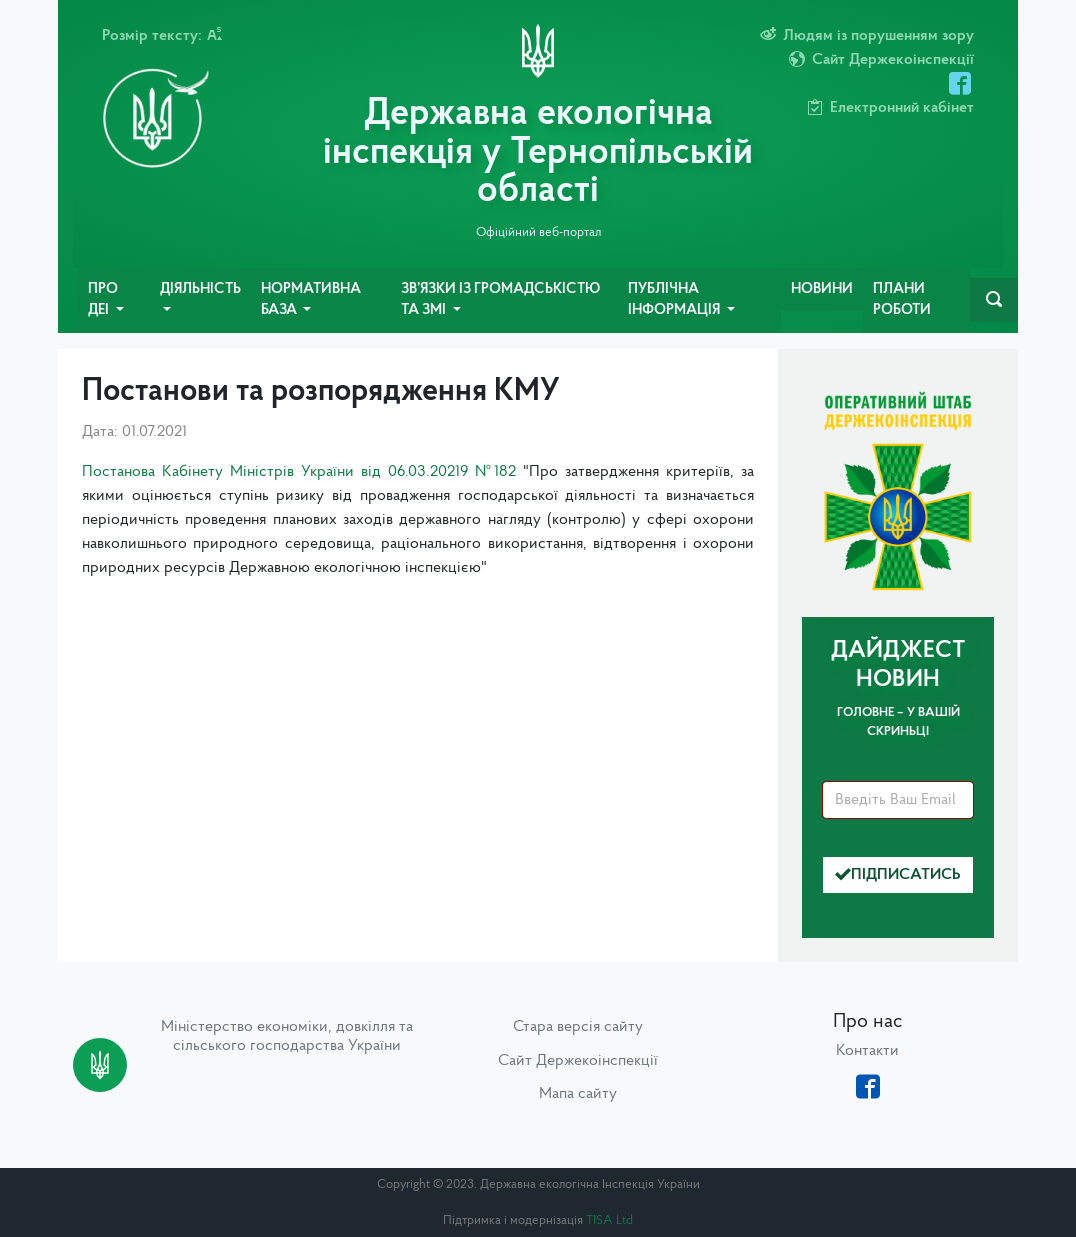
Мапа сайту (578, 1094)
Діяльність (200, 289)
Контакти (867, 1051)
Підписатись (898, 875)
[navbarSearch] (994, 300)
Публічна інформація (675, 300)
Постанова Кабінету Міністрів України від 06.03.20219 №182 (299, 472)
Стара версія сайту (578, 1027)
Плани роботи (902, 300)
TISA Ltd (609, 1220)
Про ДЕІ (103, 300)
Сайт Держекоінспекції (578, 1061)
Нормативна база (311, 300)
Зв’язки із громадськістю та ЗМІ (500, 300)
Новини (822, 289)
